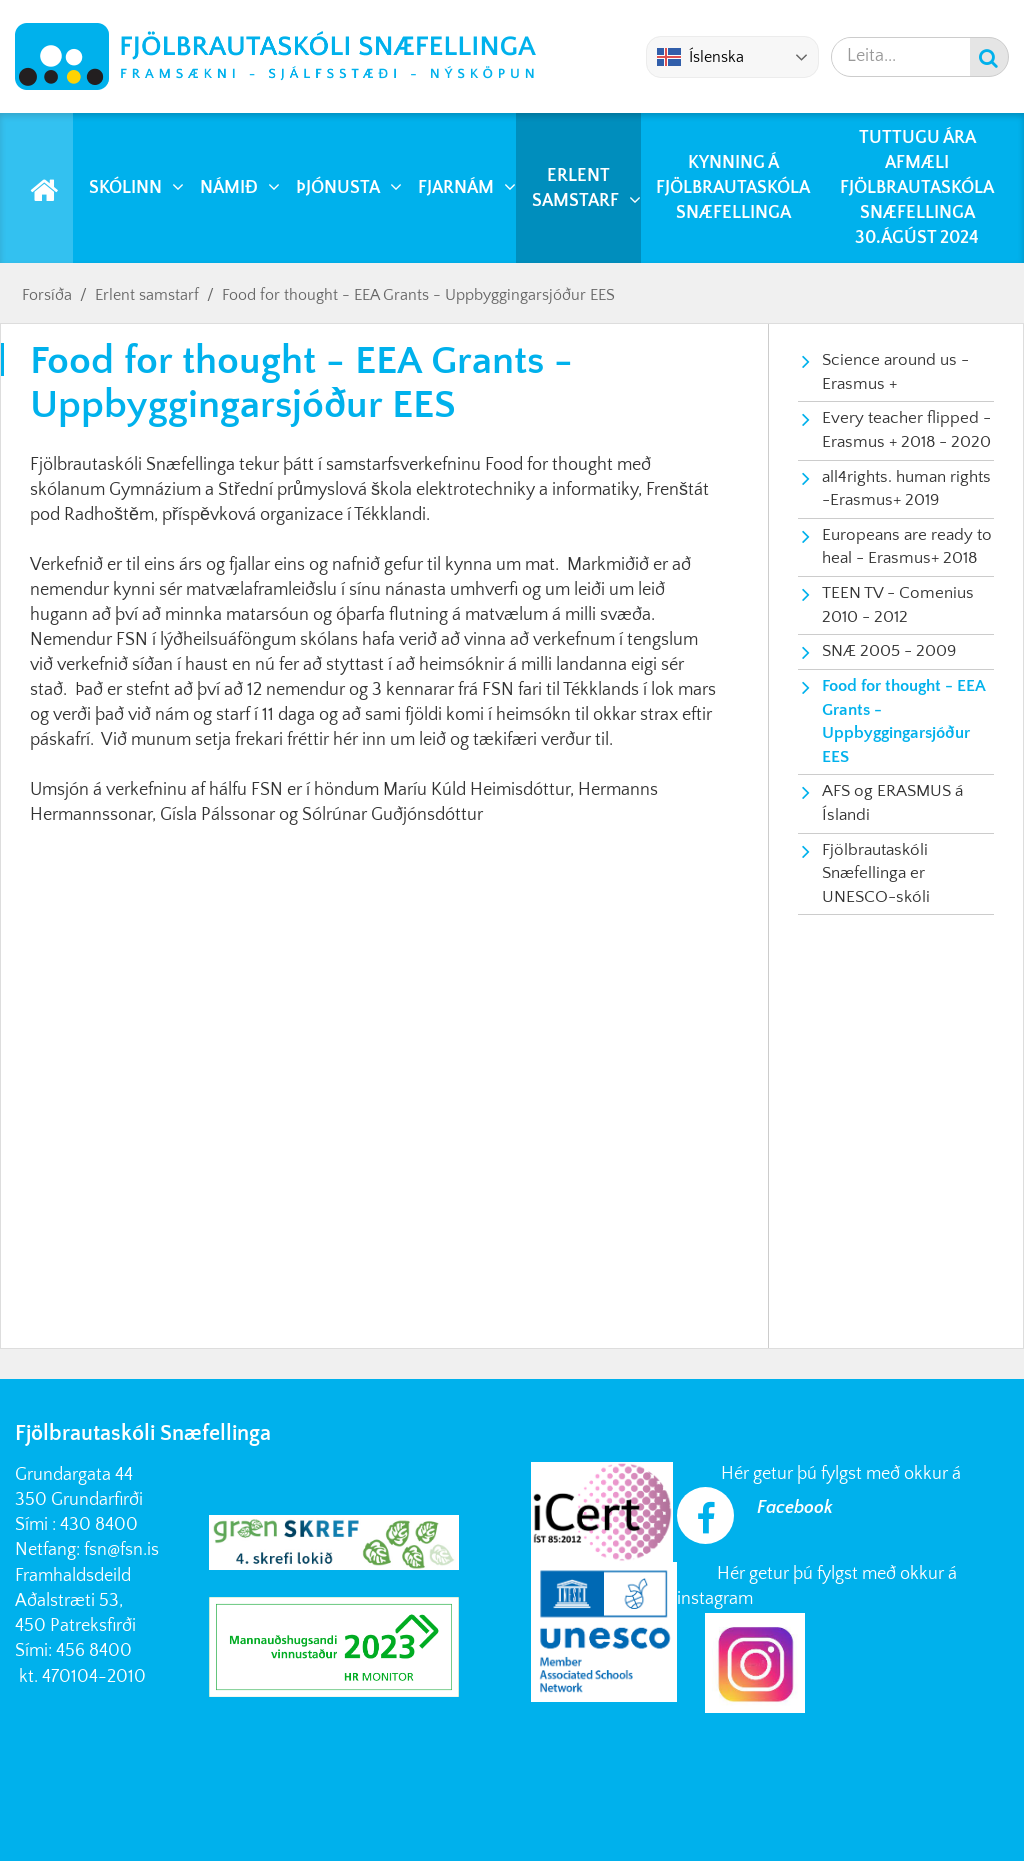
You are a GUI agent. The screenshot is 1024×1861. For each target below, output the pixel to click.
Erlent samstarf (147, 295)
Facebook (795, 1508)
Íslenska (700, 57)
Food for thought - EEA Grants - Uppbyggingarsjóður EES (418, 295)
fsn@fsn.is (121, 1550)
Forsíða (47, 295)
